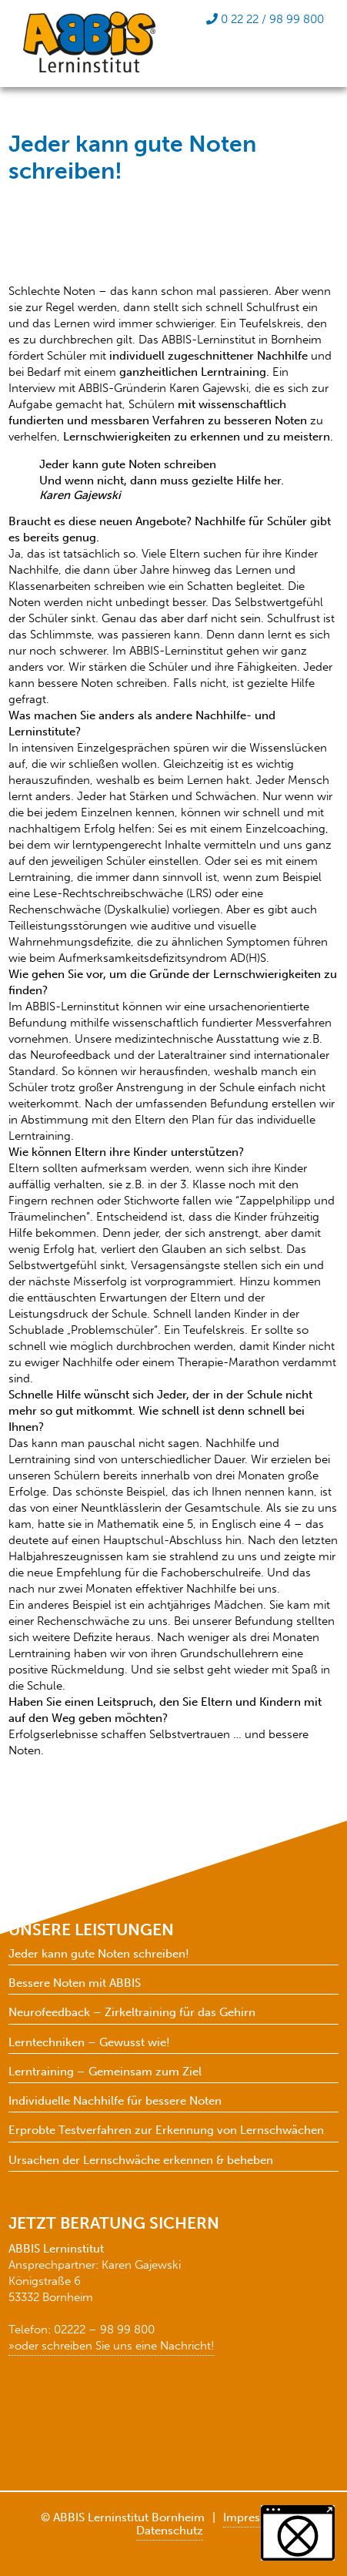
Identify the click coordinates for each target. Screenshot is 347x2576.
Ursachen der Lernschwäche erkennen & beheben (140, 2160)
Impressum (253, 2517)
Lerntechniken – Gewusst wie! (89, 2042)
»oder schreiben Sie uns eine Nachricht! (111, 2346)
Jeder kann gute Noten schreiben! (98, 1954)
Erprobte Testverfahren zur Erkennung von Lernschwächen (166, 2130)
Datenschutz (169, 2530)
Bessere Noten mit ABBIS (74, 1983)
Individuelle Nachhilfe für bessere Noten (115, 2101)
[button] (298, 2533)
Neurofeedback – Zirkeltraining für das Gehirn (131, 2012)
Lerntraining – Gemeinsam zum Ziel (105, 2072)
